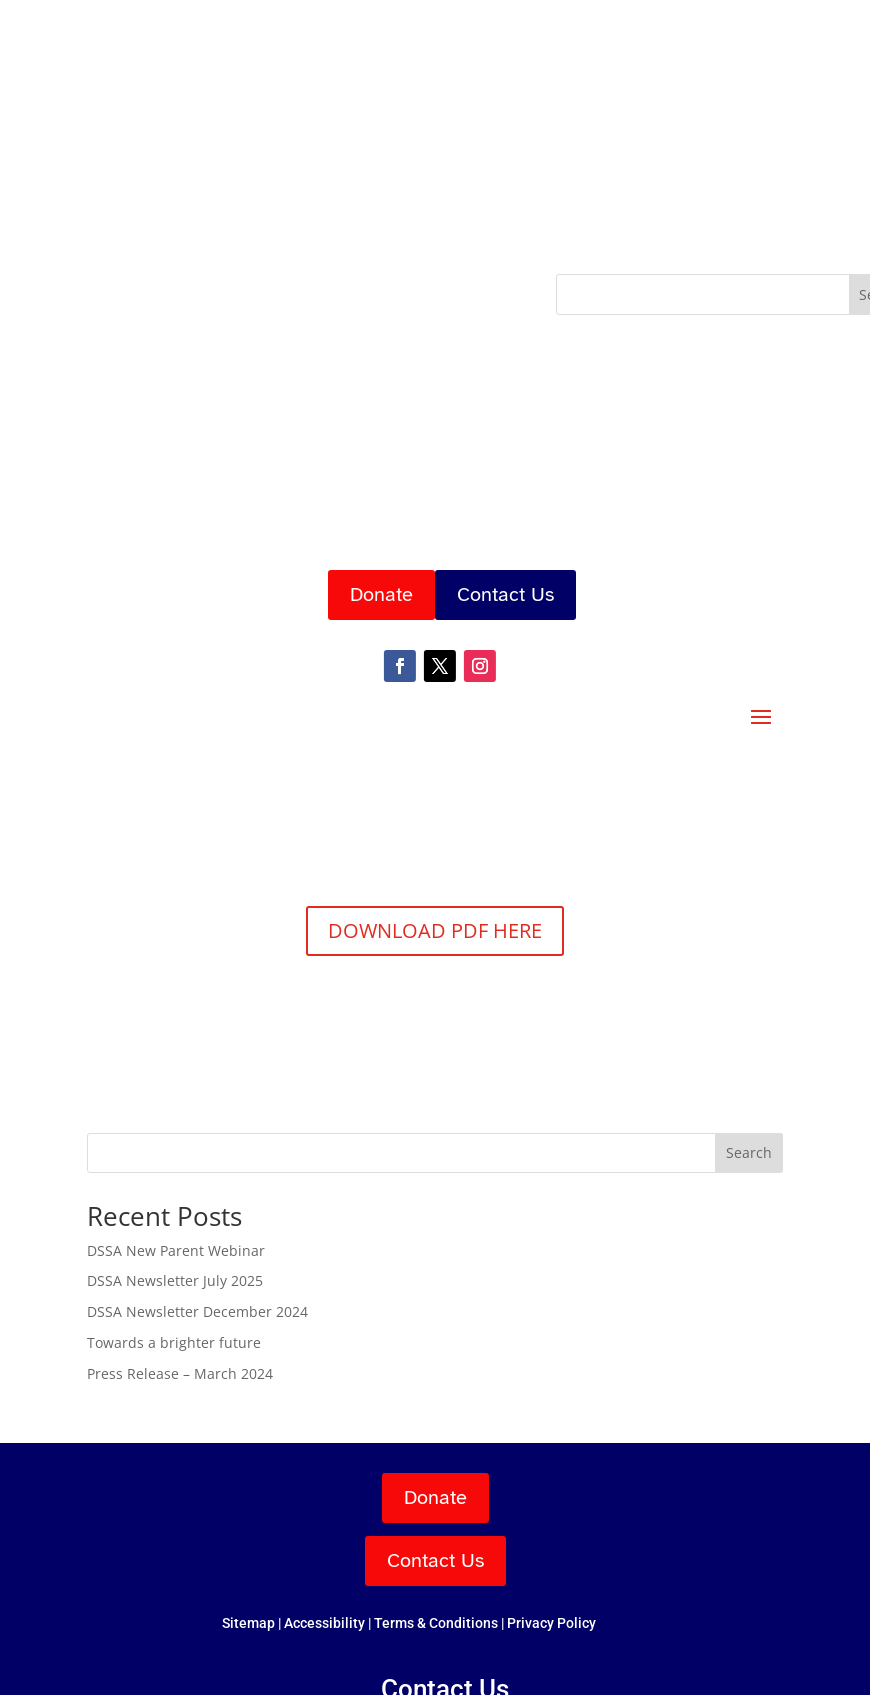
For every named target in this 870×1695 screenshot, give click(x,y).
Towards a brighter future (174, 1342)
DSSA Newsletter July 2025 (175, 1280)
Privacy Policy (551, 1623)
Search (749, 1152)
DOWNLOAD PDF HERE (435, 930)
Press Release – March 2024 (180, 1373)
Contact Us (505, 594)
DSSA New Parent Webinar (176, 1250)
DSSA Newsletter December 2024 (197, 1311)
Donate (381, 594)
